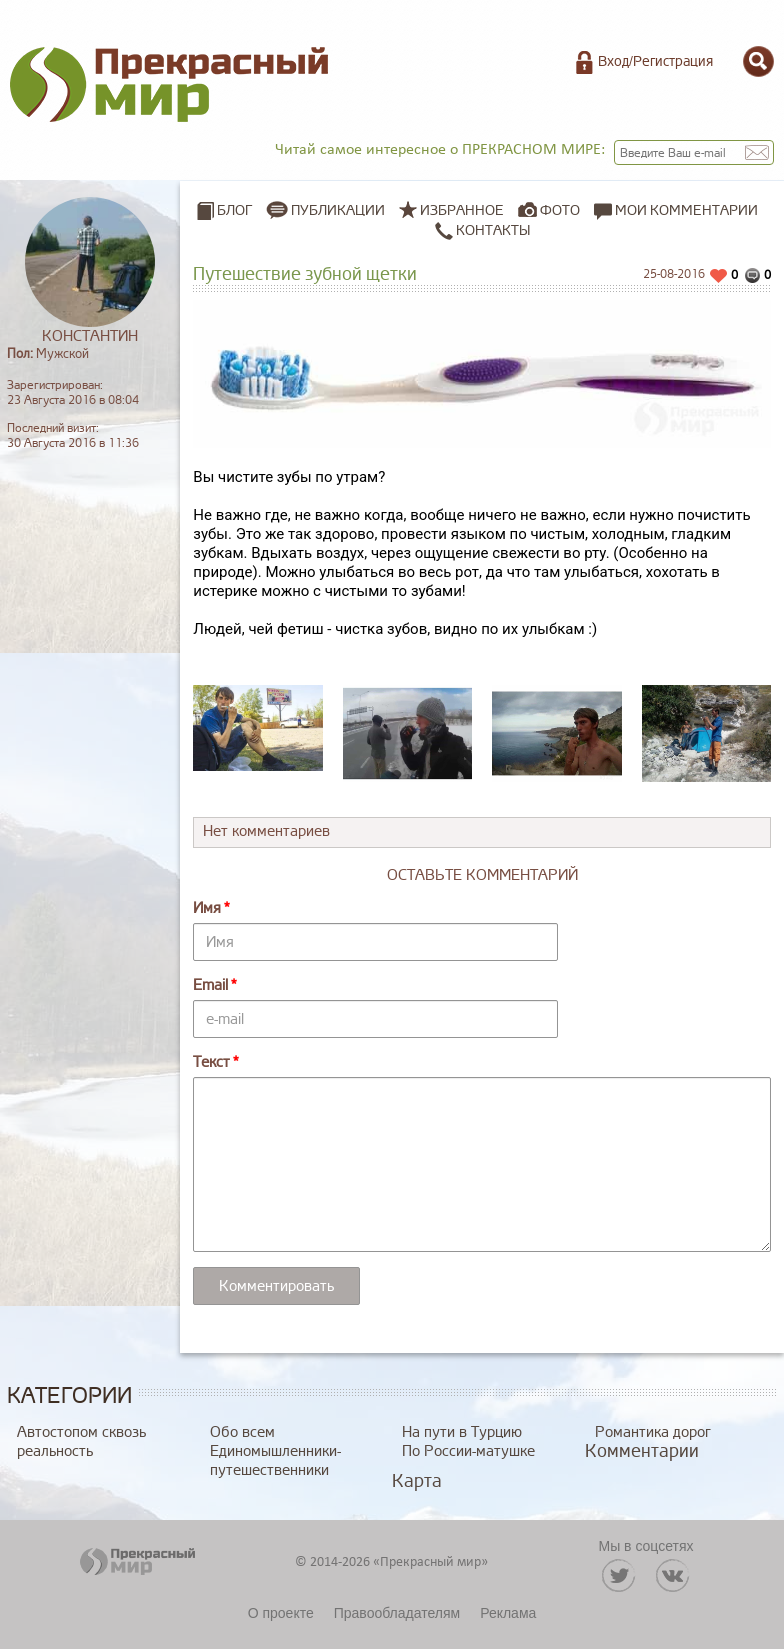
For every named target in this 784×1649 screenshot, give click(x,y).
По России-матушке (468, 1451)
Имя (207, 908)
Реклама (508, 1613)
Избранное (462, 210)
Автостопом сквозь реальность (81, 1442)
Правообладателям (397, 1613)
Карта (417, 1481)
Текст (211, 1062)
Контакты (482, 231)
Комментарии (642, 1451)
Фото (560, 210)
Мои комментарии (676, 211)
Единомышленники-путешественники (275, 1461)
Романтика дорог (653, 1432)
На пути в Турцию (462, 1432)
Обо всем (242, 1432)
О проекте (281, 1613)
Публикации (338, 210)
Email (210, 985)
